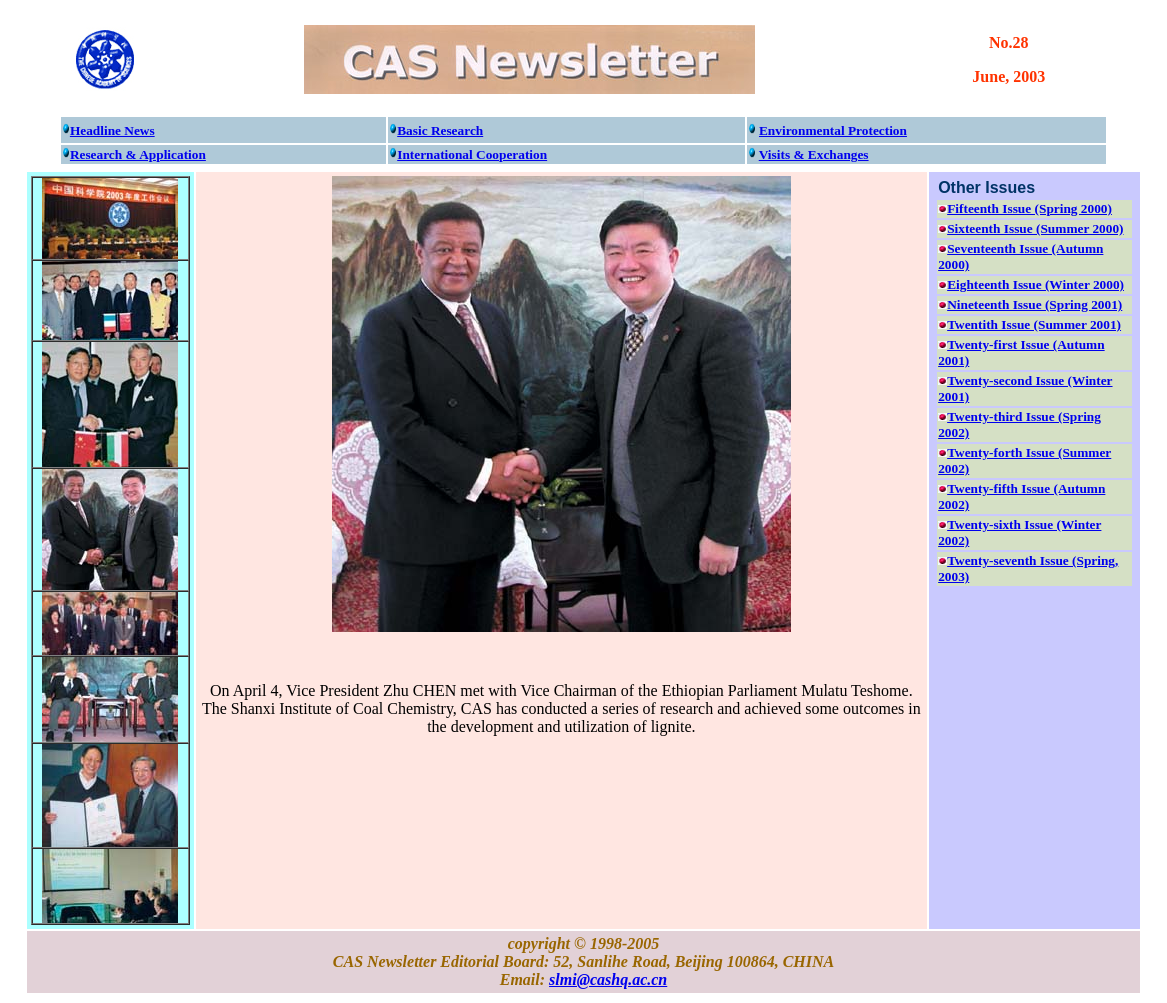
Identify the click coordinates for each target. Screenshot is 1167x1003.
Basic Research (440, 130)
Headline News (112, 130)
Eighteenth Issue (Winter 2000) (1035, 284)
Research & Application (138, 154)
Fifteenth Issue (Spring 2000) (1029, 208)
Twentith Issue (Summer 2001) (1034, 324)
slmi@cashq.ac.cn (608, 979)
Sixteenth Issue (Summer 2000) (1035, 228)
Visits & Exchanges (814, 154)
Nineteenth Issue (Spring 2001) (1034, 304)
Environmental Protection (833, 130)
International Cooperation (472, 154)
